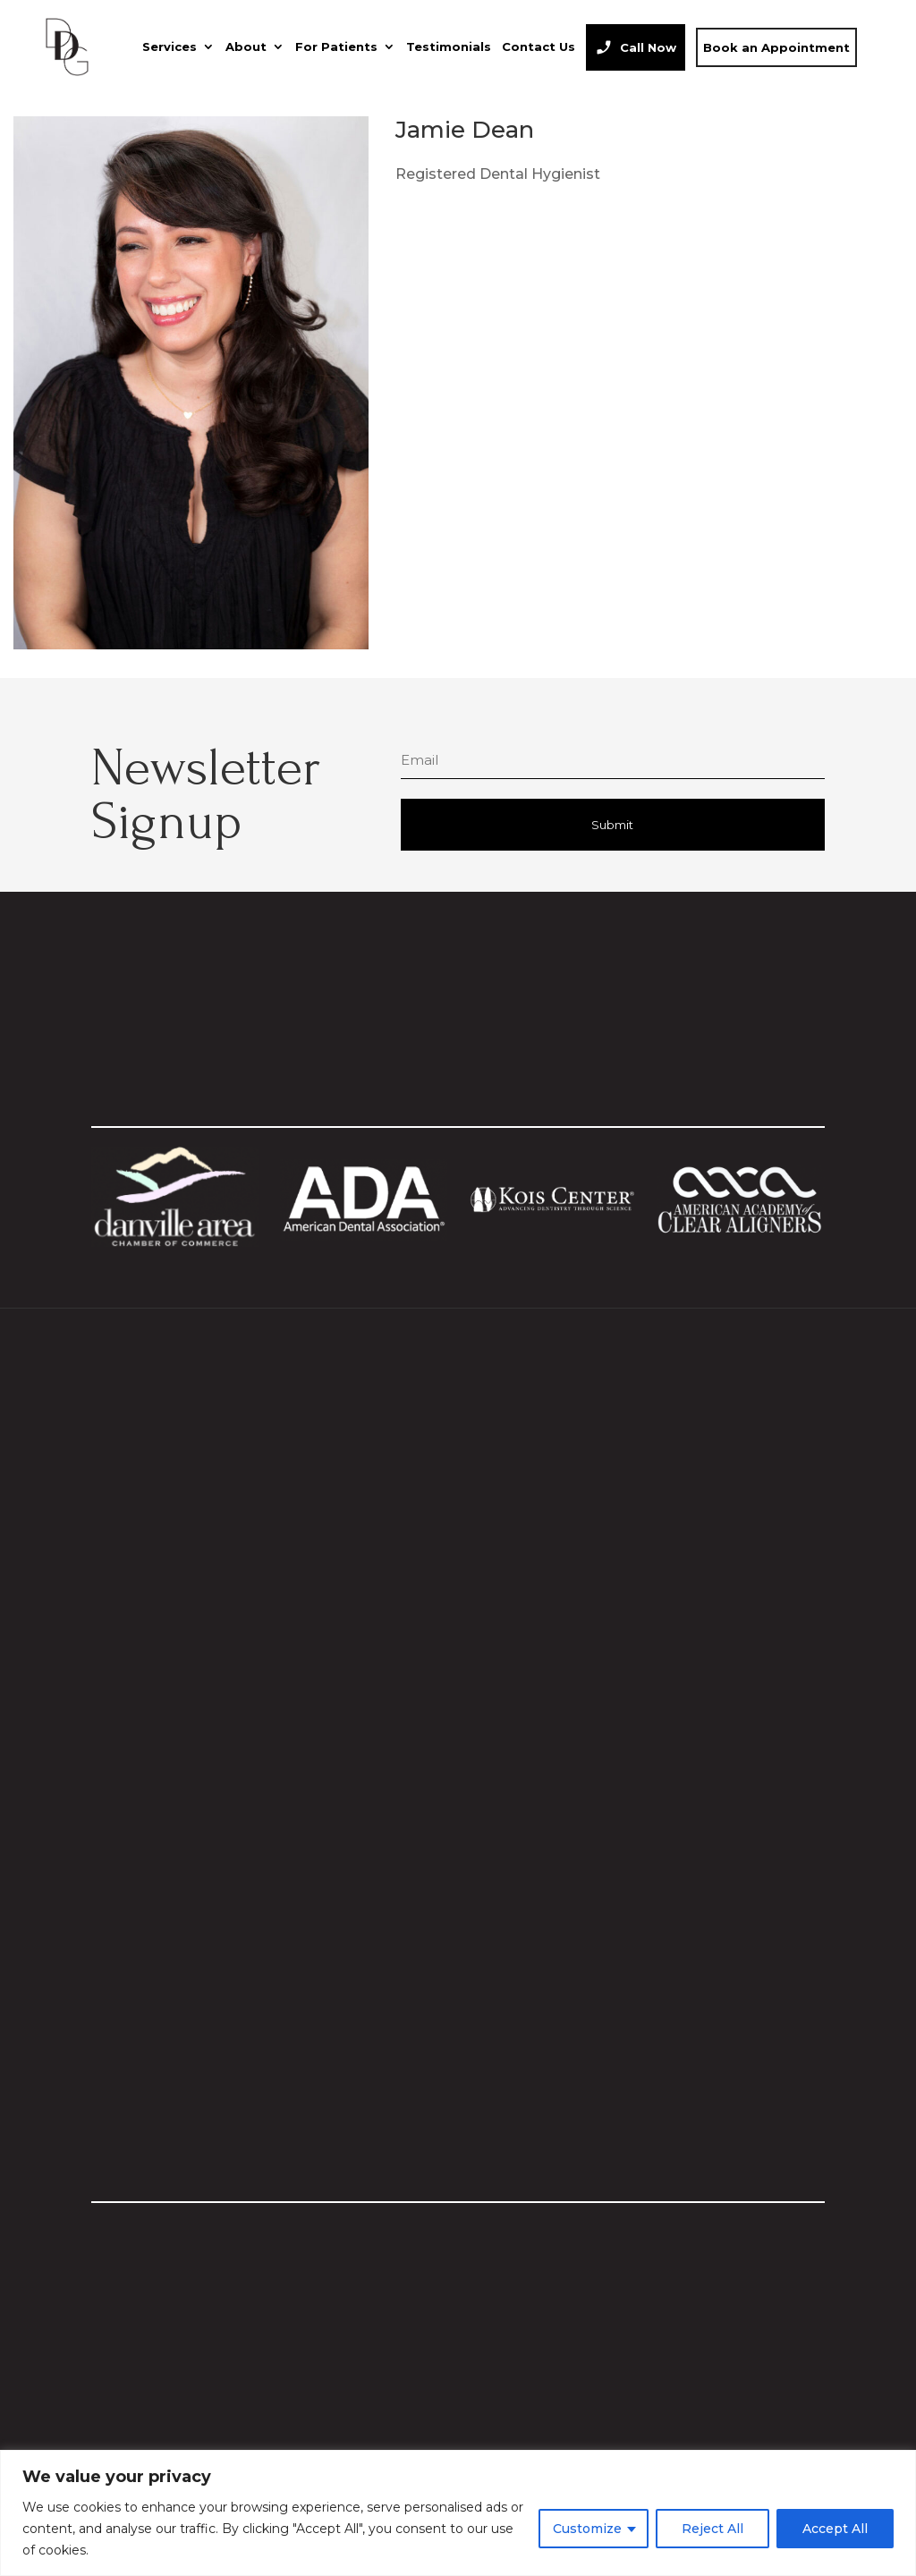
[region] (458, 2513)
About (246, 47)
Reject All (712, 2529)
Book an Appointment (776, 47)
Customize (587, 2529)
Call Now (648, 47)
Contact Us (538, 47)
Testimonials (448, 47)
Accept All (835, 2529)
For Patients (336, 47)
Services (169, 47)
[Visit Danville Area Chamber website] (174, 1241)
